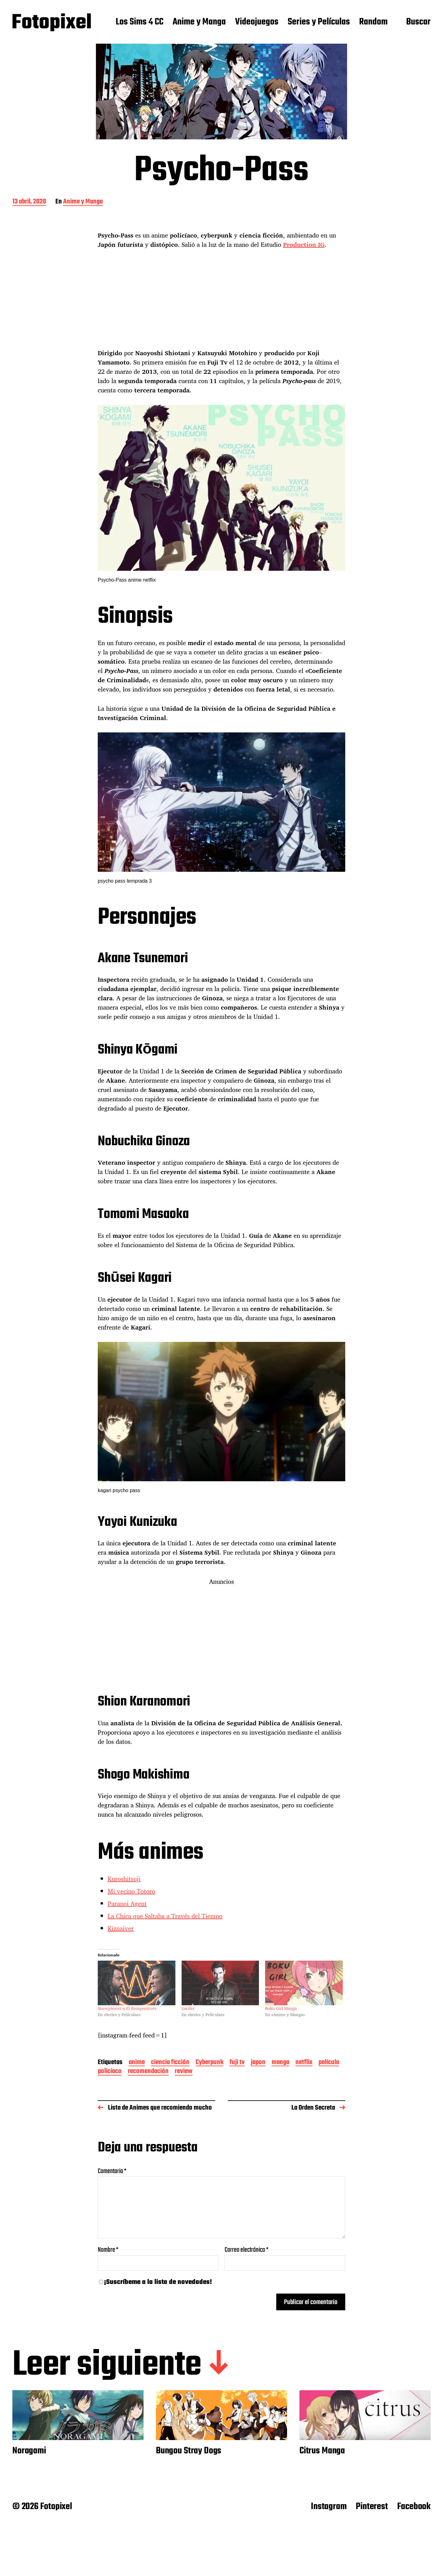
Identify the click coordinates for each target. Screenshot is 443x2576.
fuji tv (237, 2063)
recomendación (148, 2072)
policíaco (110, 2072)
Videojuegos (256, 22)
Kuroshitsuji (124, 1879)
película (329, 2063)
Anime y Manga (199, 22)
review (183, 2072)
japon (258, 2063)
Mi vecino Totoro (131, 1891)
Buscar (418, 22)
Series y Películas (319, 22)
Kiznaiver (121, 1928)
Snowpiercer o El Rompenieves (127, 2008)
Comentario (112, 2171)
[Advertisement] (221, 302)
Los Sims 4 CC (139, 22)
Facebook (414, 2507)
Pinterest (372, 2507)
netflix (303, 2063)
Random (373, 22)
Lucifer (188, 2008)
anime (137, 2063)
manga (280, 2063)
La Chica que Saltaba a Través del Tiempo (165, 1916)
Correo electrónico (247, 2250)
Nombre (108, 2250)
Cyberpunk (209, 2063)
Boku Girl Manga (281, 2008)
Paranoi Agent (127, 1903)
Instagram (328, 2507)
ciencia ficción (170, 2063)
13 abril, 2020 (29, 202)
